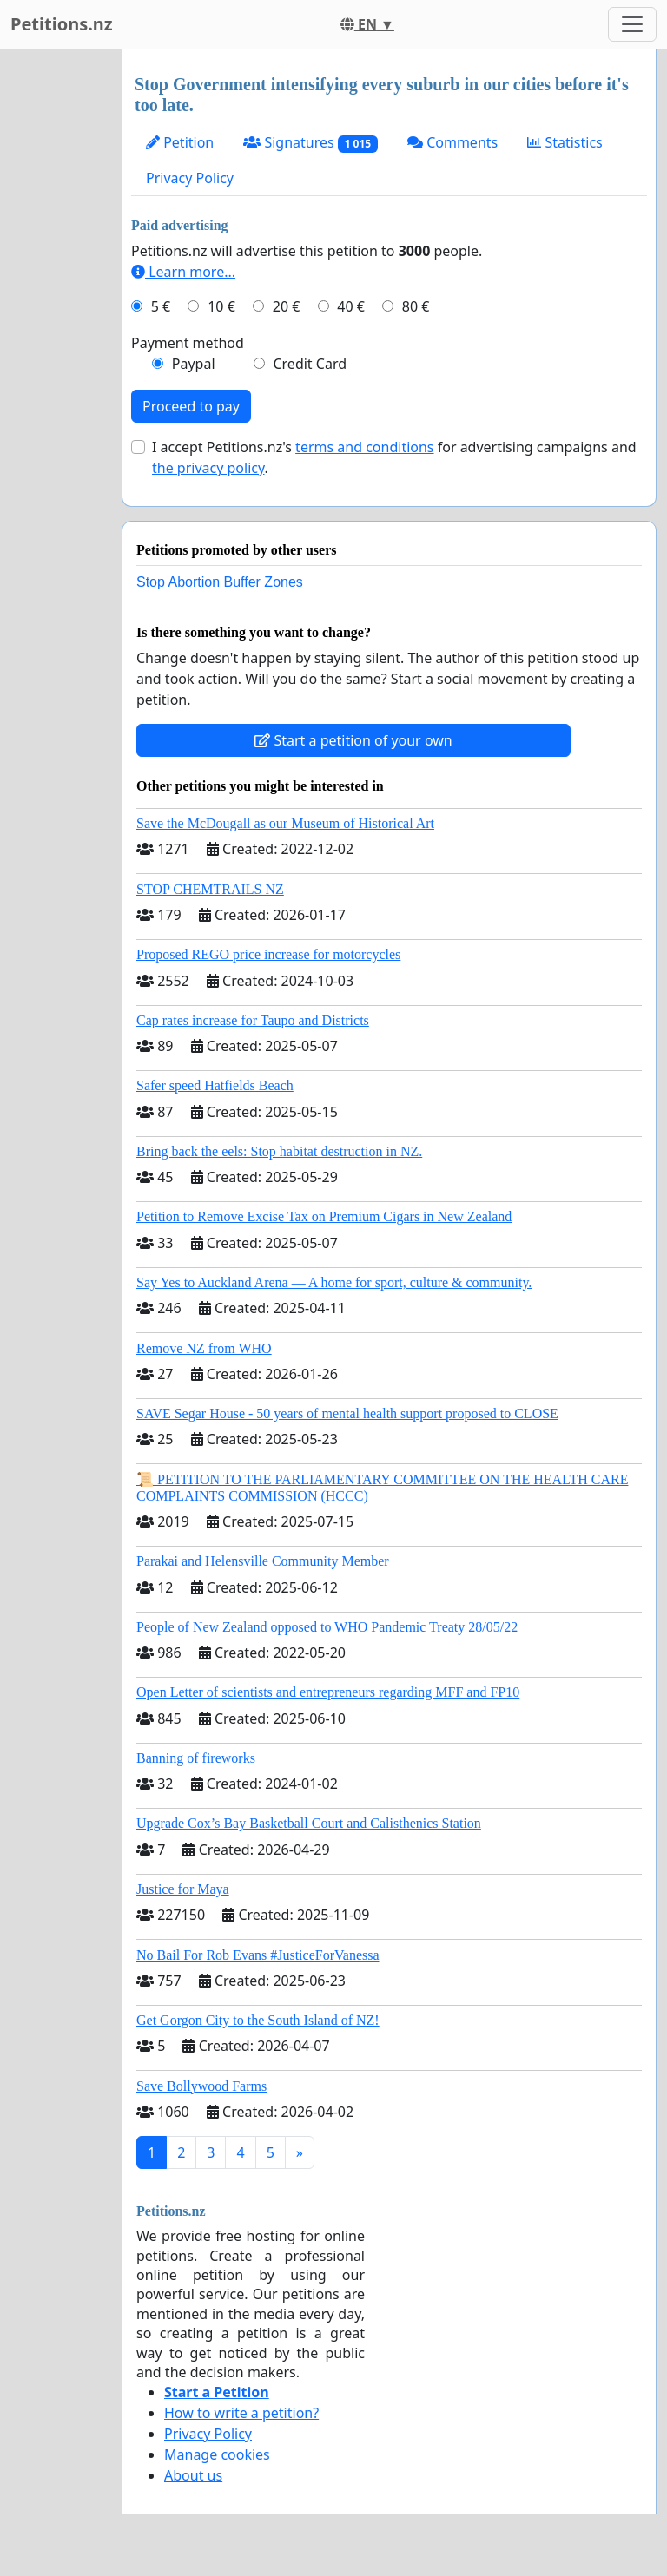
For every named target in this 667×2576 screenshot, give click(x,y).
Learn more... (183, 271)
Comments (452, 142)
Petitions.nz (61, 24)
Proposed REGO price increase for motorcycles (268, 954)
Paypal (193, 363)
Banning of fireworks (195, 1758)
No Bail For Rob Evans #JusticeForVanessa (258, 1955)
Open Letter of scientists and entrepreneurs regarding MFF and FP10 (327, 1692)
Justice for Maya (182, 1889)
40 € (351, 306)
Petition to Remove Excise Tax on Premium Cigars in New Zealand (324, 1216)
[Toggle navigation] (632, 24)
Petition (180, 142)
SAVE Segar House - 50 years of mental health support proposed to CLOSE (347, 1413)
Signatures (310, 143)
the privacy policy (208, 467)
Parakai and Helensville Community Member (262, 1561)
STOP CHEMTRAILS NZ (210, 889)
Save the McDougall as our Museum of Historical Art (285, 823)
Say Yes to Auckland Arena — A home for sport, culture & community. (334, 1282)
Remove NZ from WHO (204, 1348)
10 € (221, 306)
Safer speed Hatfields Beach (215, 1085)
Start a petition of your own (353, 740)
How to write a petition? (241, 2412)
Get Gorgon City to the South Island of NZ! (258, 2020)
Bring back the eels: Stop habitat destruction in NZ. (279, 1151)
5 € (160, 306)
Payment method (187, 342)
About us (193, 2475)
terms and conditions (364, 447)
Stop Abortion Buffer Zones (219, 582)
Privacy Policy (190, 177)
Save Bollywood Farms (201, 2086)
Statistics (565, 142)
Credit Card (310, 363)
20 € (286, 306)
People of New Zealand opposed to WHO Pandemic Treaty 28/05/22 (327, 1627)
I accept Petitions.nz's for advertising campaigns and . (394, 457)
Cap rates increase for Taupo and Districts (252, 1020)
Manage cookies (217, 2454)
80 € (416, 306)
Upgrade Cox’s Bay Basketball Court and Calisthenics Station (308, 1823)
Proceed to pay (191, 406)
